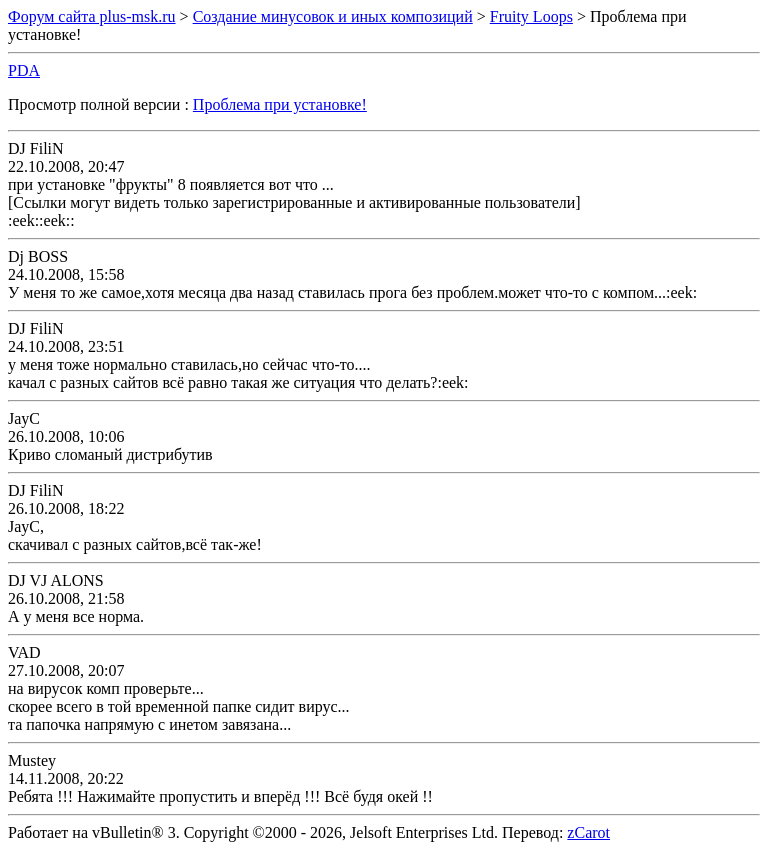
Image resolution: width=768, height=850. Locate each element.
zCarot (588, 832)
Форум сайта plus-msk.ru (92, 16)
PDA (24, 70)
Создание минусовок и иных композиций (333, 16)
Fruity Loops (531, 16)
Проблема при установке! (280, 104)
